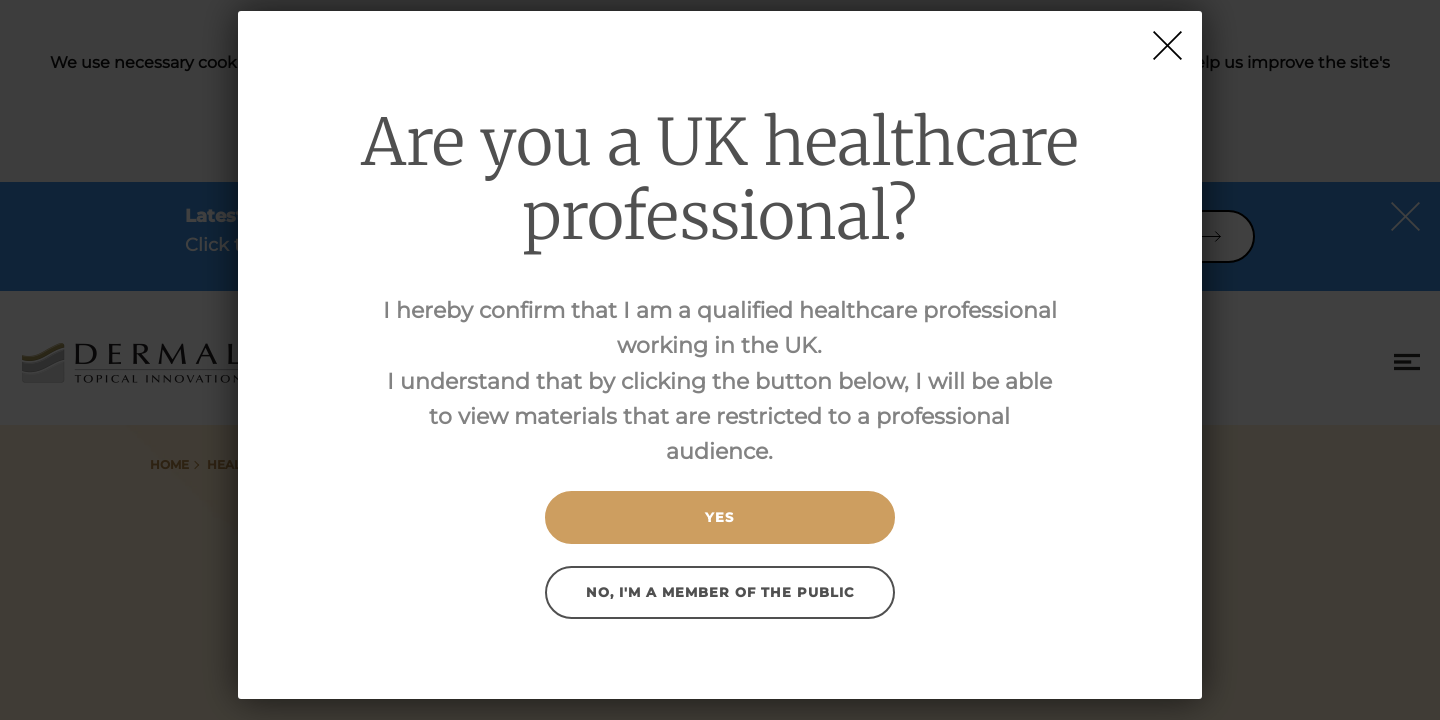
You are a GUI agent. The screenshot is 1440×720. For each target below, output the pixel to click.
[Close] (1167, 45)
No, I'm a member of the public (720, 592)
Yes (719, 517)
